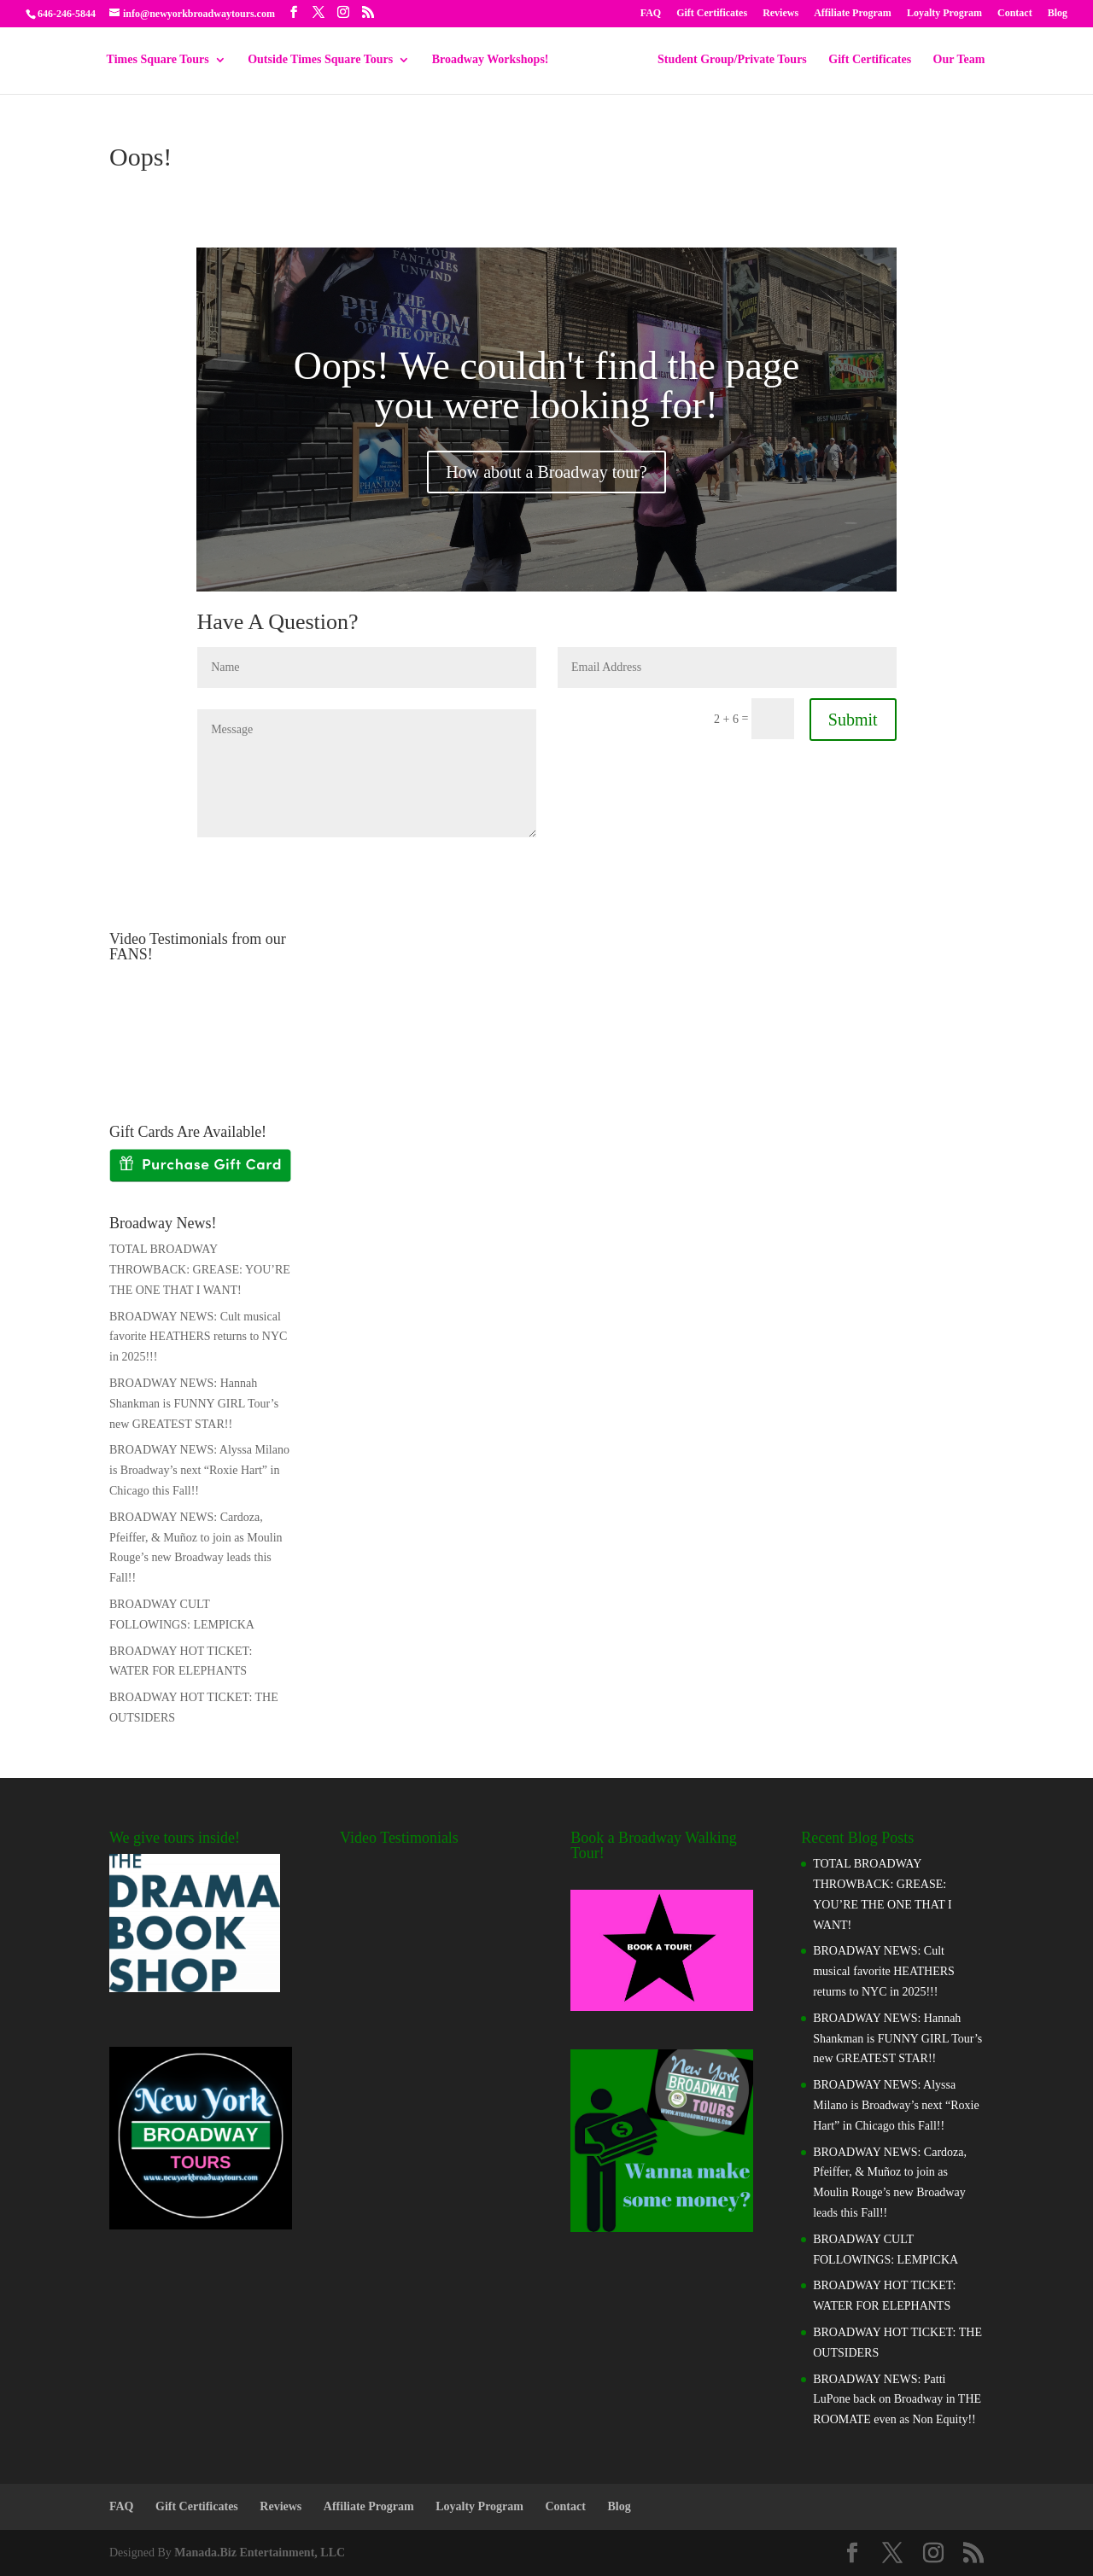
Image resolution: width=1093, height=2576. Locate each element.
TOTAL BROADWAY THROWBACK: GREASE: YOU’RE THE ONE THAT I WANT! (199, 1270)
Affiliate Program (852, 13)
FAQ (650, 13)
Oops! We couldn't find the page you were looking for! (547, 385)
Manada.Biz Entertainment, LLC (259, 2552)
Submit (853, 719)
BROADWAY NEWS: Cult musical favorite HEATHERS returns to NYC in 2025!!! (198, 1337)
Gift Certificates (711, 13)
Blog (1057, 13)
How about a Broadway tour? (546, 472)
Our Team (953, 60)
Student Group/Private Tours (726, 60)
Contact (1014, 13)
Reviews (780, 13)
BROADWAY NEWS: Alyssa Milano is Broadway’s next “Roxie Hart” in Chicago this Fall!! (199, 1470)
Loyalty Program (944, 13)
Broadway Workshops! (496, 60)
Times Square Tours (164, 60)
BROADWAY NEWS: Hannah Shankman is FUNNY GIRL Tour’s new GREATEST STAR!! (193, 1404)
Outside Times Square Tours (326, 60)
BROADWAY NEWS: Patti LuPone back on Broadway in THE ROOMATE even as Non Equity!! (897, 2400)
